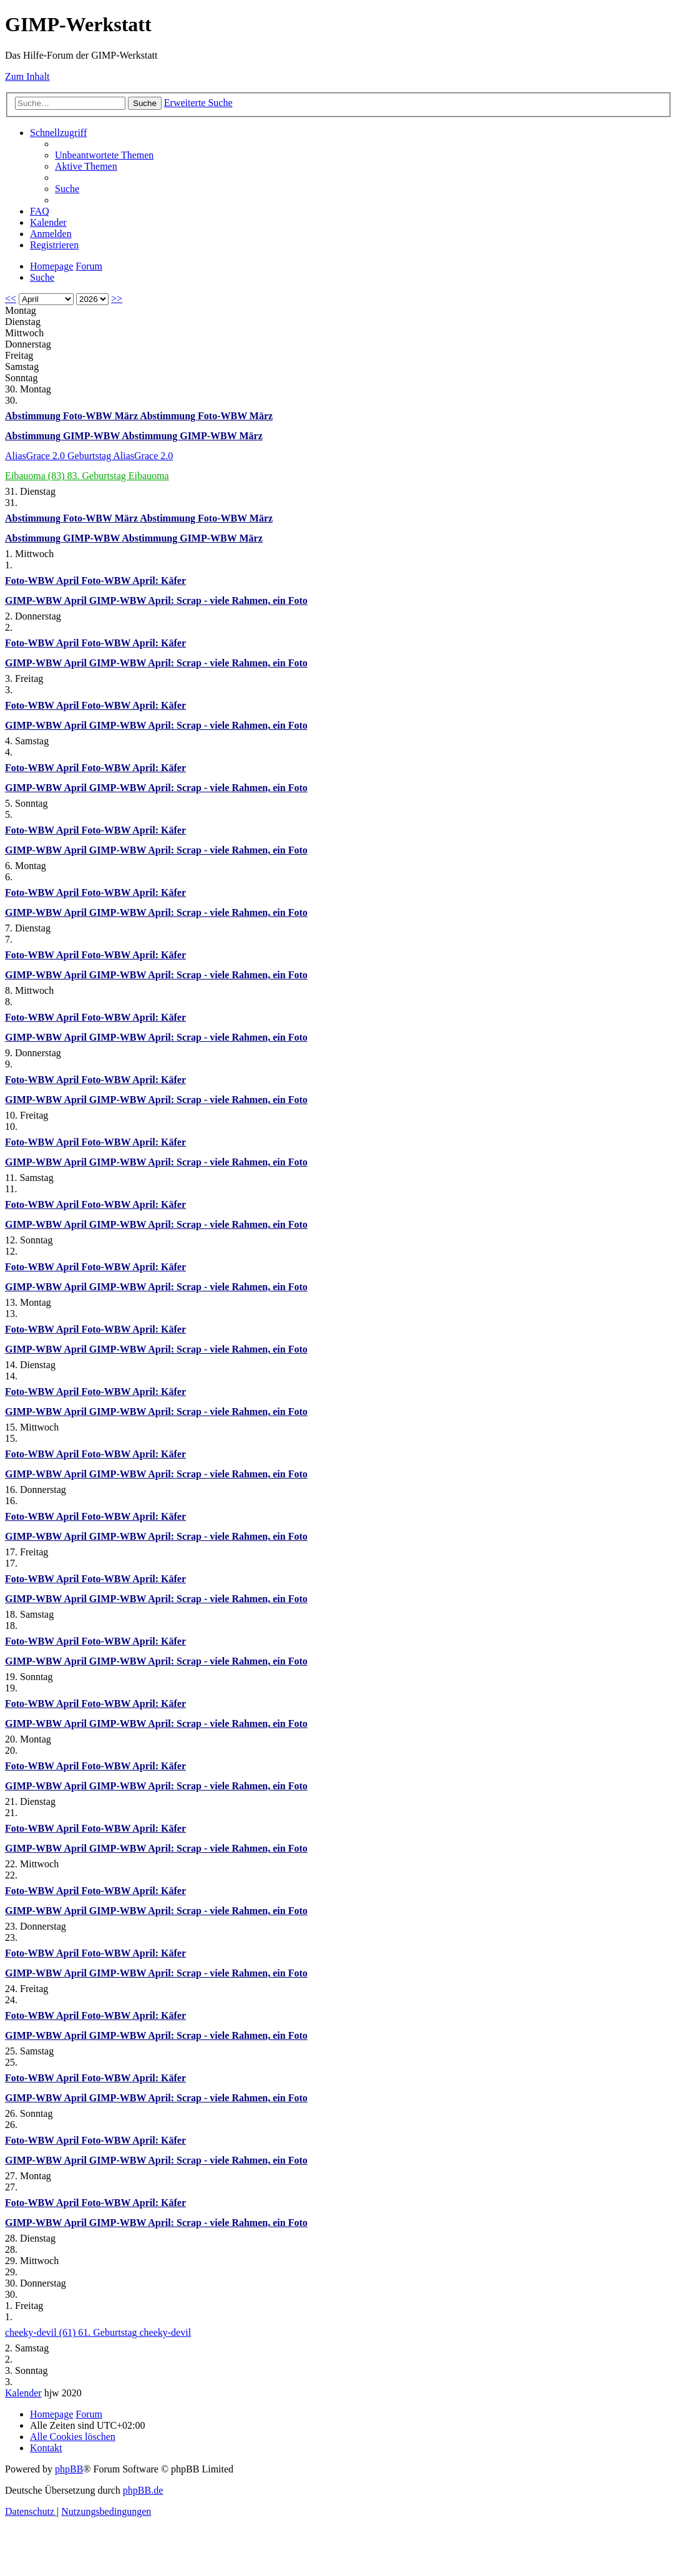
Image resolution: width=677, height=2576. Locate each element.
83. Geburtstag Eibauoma (118, 475)
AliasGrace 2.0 (36, 455)
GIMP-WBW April (47, 600)
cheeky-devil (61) (41, 2332)
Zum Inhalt (27, 76)
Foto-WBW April (43, 580)
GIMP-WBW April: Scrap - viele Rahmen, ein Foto (198, 600)
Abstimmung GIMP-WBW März (192, 435)
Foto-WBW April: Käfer (133, 580)
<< (10, 298)
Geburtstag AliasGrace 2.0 (120, 455)
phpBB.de (143, 2490)
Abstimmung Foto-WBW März (72, 416)
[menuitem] (104, 155)
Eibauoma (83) (36, 475)
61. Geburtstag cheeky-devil (134, 2332)
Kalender (23, 2393)
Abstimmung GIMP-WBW (63, 435)
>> (116, 298)
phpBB (69, 2469)
